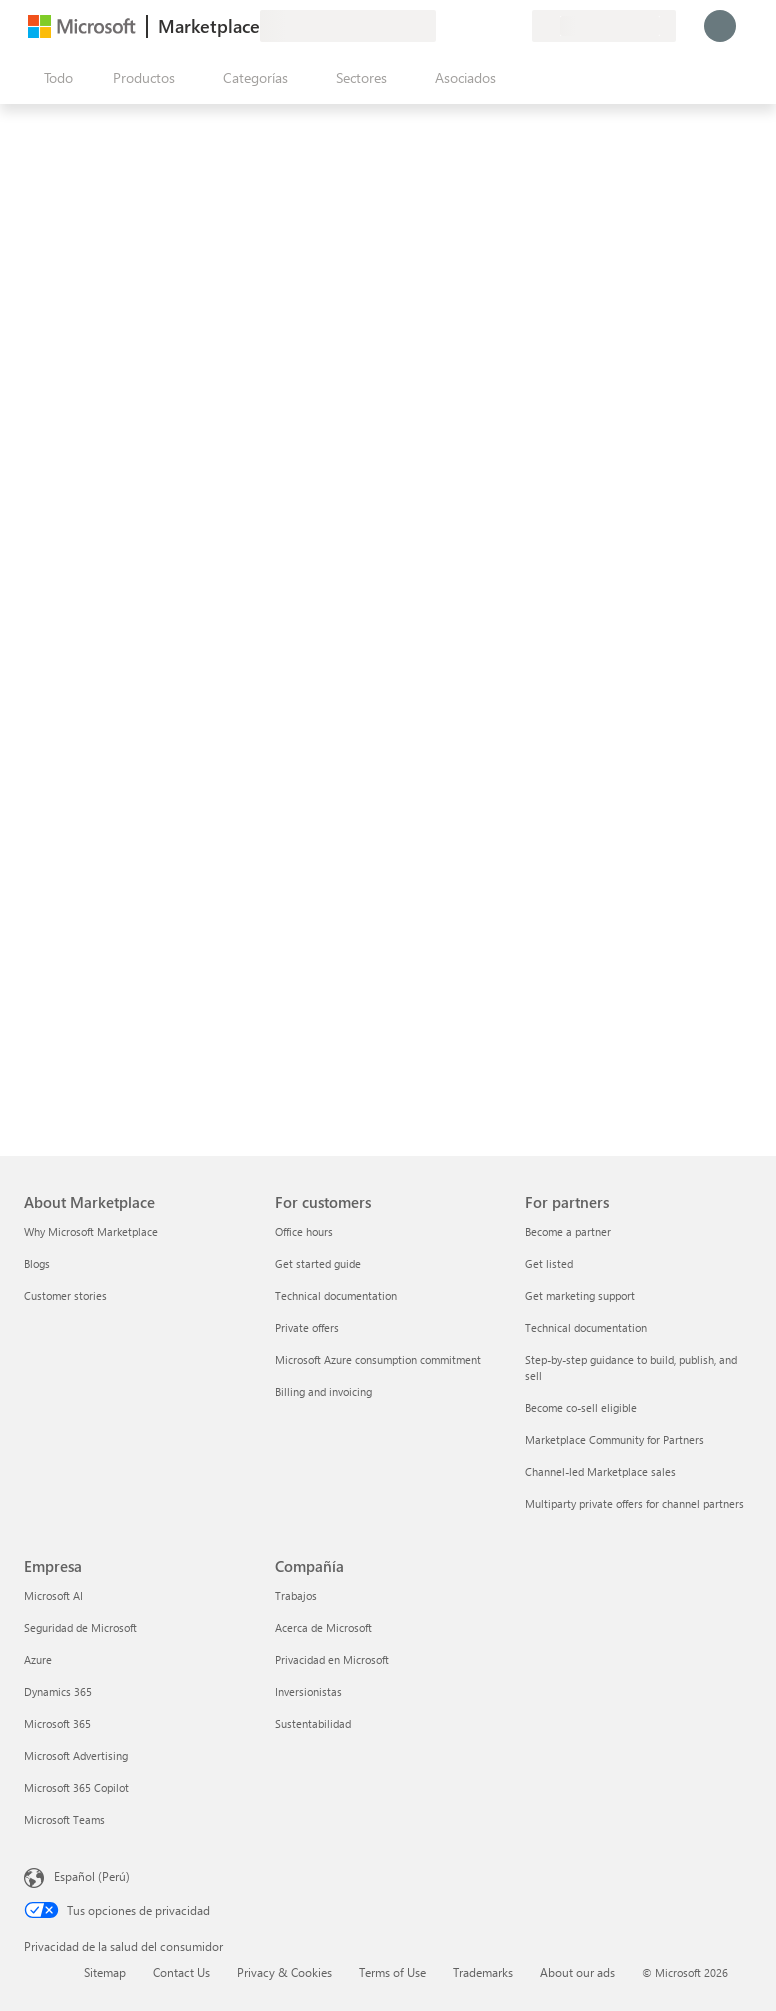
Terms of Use (392, 1972)
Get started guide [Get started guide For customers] (318, 1263)
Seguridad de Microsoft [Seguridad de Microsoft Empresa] (80, 1627)
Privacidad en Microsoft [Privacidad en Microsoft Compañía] (332, 1659)
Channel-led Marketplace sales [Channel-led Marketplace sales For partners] (600, 1471)
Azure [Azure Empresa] (38, 1659)
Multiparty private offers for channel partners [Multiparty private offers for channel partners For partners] (634, 1503)
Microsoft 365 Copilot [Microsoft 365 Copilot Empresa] (76, 1787)
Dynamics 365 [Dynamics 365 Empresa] (58, 1691)
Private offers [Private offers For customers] (307, 1327)
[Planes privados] (516, 26)
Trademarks (483, 1972)
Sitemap (105, 1972)
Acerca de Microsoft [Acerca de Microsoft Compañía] (323, 1627)
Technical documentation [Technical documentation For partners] (586, 1327)
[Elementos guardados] (492, 26)
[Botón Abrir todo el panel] (54, 78)
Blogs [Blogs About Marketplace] (37, 1263)
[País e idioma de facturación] (604, 26)
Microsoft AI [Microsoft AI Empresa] (53, 1595)
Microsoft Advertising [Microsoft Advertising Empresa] (76, 1755)
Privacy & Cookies (284, 1972)
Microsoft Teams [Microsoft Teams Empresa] (64, 1819)
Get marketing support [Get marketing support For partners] (580, 1295)
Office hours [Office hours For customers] (304, 1231)
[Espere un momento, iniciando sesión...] (720, 26)
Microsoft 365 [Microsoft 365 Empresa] (57, 1723)
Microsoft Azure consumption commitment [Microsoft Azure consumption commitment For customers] (378, 1359)
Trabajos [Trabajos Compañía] (296, 1595)
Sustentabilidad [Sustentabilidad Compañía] (313, 1723)
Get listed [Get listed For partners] (549, 1263)
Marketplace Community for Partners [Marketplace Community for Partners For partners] (614, 1439)
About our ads (577, 1972)
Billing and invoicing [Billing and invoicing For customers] (323, 1391)
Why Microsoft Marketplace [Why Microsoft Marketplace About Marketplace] (91, 1231)
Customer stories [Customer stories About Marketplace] (65, 1295)
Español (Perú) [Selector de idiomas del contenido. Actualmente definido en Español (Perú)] (92, 1876)
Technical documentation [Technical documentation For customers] (336, 1295)
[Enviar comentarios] (444, 26)
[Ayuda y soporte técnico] (468, 26)
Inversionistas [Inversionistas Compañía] (308, 1691)
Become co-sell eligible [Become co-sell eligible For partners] (581, 1407)
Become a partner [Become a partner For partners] (568, 1231)
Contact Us (181, 1972)
